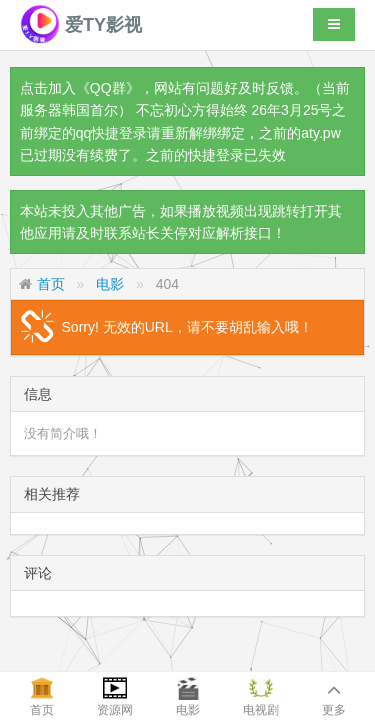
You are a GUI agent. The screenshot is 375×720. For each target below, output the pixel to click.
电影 (110, 284)
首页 (51, 284)
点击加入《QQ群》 (80, 88)
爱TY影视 (81, 25)
